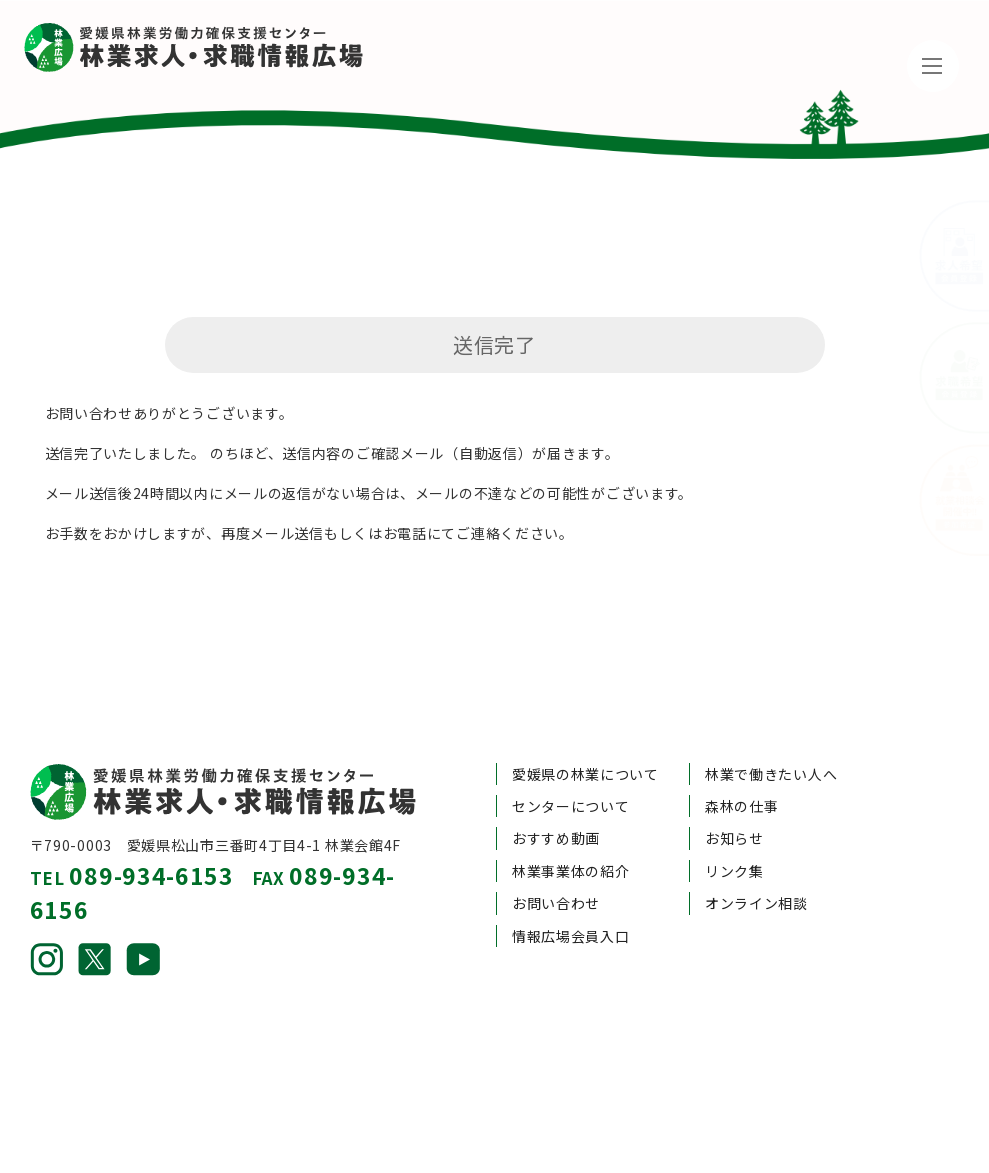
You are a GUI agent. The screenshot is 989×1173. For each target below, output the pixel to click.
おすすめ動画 (556, 792)
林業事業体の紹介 (571, 824)
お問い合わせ (556, 857)
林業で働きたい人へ (771, 727)
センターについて (571, 759)
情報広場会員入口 (571, 889)
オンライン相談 (756, 857)
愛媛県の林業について (585, 727)
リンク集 (734, 824)
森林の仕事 (742, 759)
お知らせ (734, 792)
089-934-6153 (151, 829)
